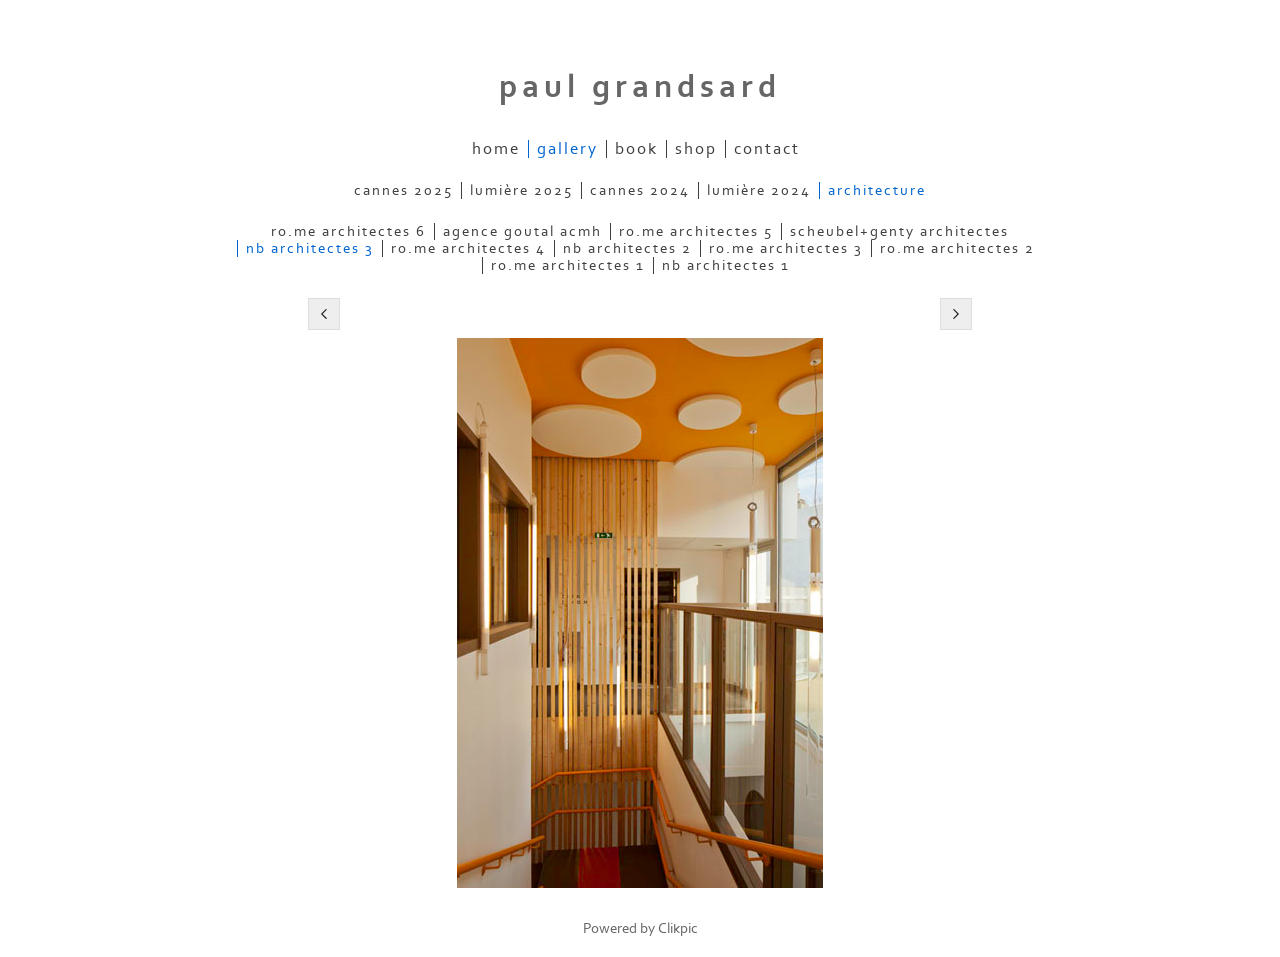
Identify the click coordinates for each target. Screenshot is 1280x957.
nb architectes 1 (726, 265)
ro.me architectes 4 (468, 248)
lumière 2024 (759, 190)
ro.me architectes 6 (348, 231)
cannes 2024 (640, 190)
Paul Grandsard (640, 87)
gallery (567, 149)
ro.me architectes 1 (568, 265)
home (496, 149)
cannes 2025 (403, 190)
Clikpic (678, 928)
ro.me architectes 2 (957, 248)
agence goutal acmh (522, 231)
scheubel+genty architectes (899, 231)
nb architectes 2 (627, 248)
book (636, 149)
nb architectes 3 (310, 248)
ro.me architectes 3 (786, 248)
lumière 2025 (521, 190)
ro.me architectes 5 (696, 231)
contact (767, 149)
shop (696, 149)
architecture (877, 190)
